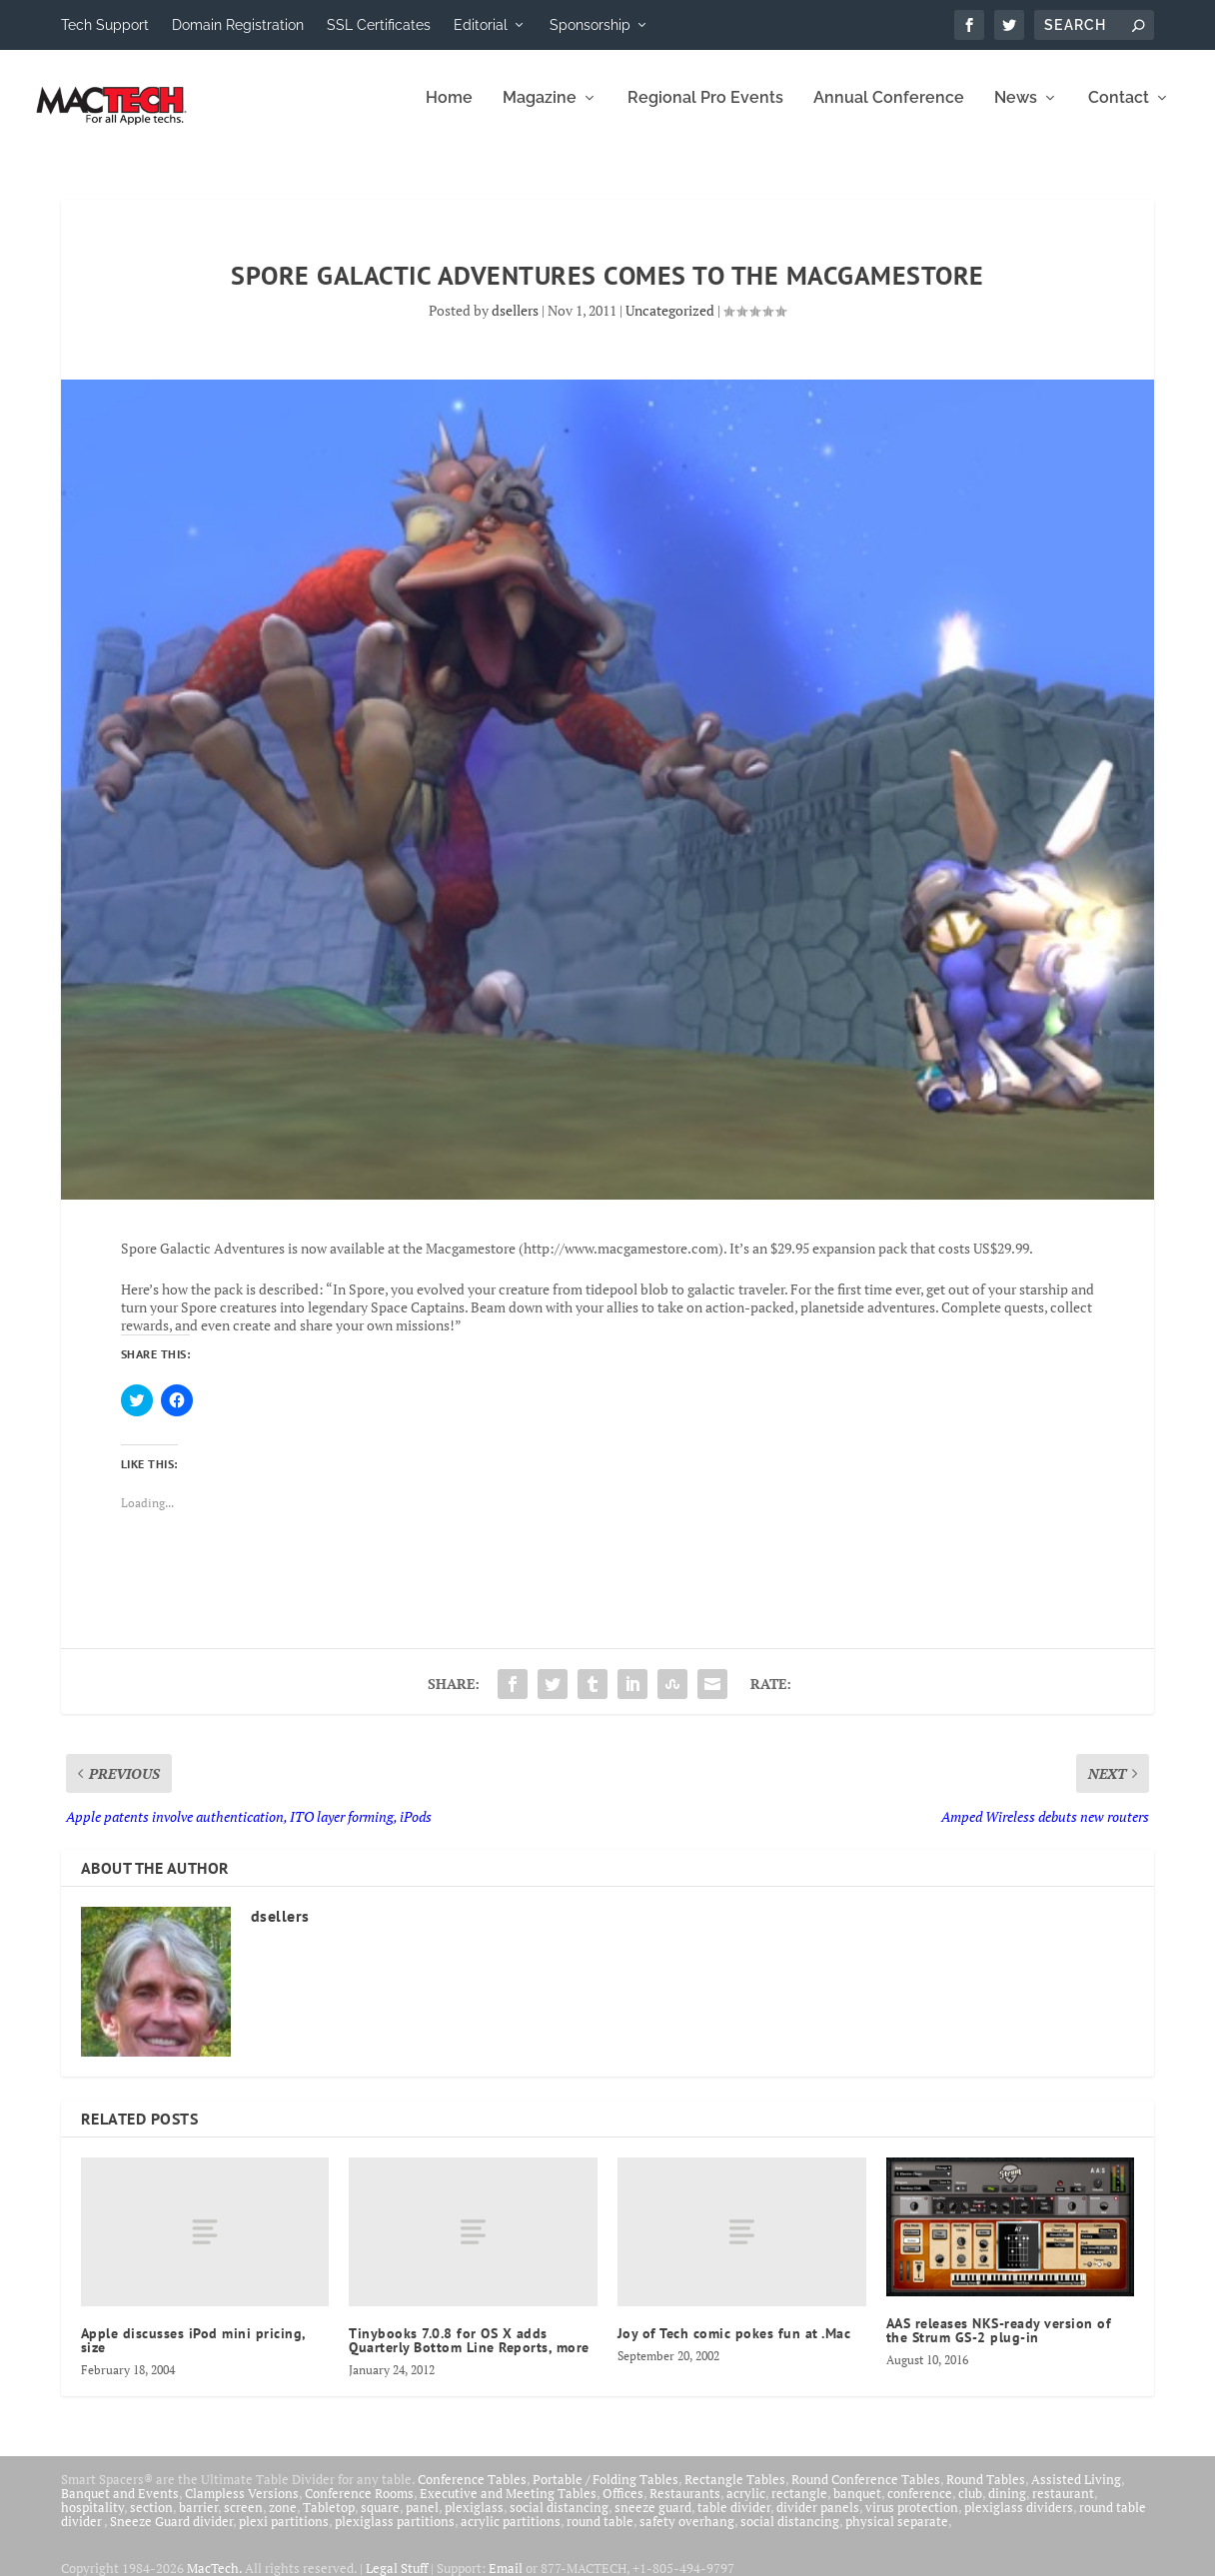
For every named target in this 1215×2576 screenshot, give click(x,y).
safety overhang (686, 2535)
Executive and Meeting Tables (508, 2507)
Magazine (540, 112)
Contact (1118, 112)
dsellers (515, 324)
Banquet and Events (120, 2507)
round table (600, 2535)
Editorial (481, 25)
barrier (198, 2521)
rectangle (799, 2507)
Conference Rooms (359, 2507)
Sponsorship (590, 25)
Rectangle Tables (734, 2493)
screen (243, 2521)
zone (283, 2521)
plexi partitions (284, 2535)
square (380, 2521)
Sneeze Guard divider (171, 2535)
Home (449, 112)
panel (422, 2521)
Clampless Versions (242, 2507)
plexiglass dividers (1018, 2521)
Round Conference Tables (865, 2493)
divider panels (817, 2521)
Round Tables (985, 2493)
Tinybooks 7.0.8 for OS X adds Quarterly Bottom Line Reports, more (469, 2354)
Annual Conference (888, 112)
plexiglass (474, 2521)
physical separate (896, 2535)
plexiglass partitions (395, 2535)
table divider (733, 2521)
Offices (623, 2507)
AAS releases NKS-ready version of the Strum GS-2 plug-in (999, 2344)
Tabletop (329, 2521)
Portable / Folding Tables (605, 2493)
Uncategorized (669, 324)
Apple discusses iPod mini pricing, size (193, 2354)
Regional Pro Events (705, 112)
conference (919, 2507)
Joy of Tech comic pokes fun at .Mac (734, 2347)
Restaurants (684, 2507)
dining (1007, 2507)
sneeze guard (652, 2521)
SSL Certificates (379, 25)
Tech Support (105, 25)
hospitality (92, 2521)
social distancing (559, 2521)
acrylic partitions (511, 2535)
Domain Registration (238, 25)
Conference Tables (472, 2493)
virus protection (911, 2521)
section (151, 2521)
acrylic (745, 2507)
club (970, 2507)
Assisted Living (1076, 2493)
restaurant (1063, 2507)
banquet (857, 2507)
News (1015, 112)
